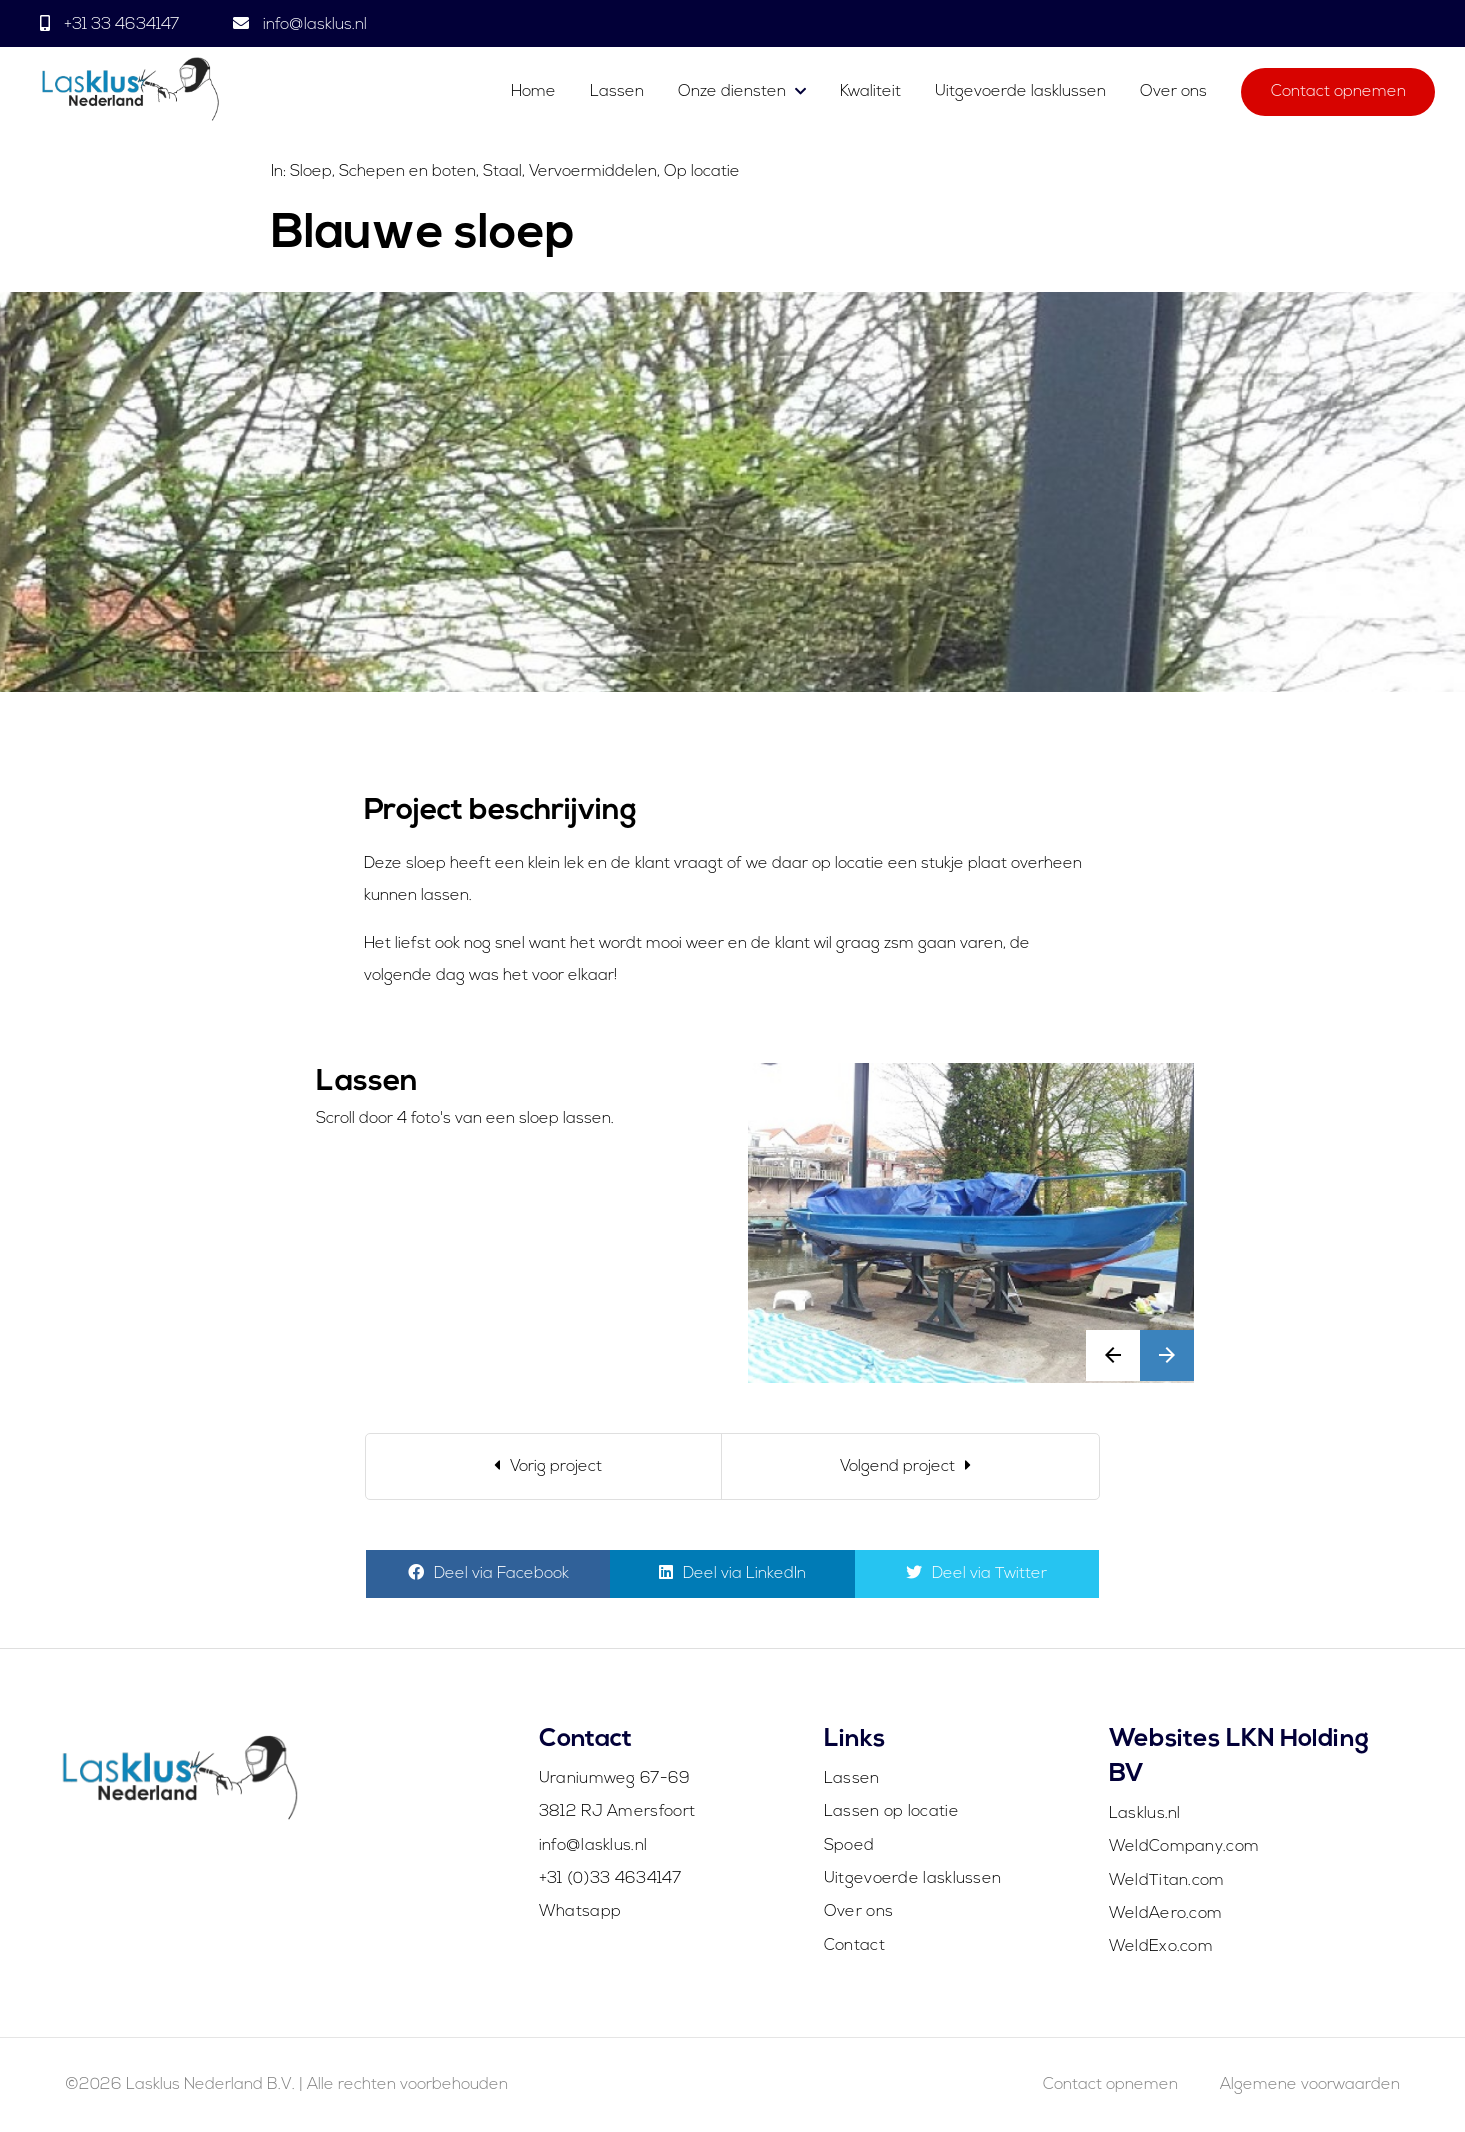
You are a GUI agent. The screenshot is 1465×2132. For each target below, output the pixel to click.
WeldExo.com (1161, 1947)
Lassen (619, 92)
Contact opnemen (1338, 92)
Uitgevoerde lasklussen (1020, 92)
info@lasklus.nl (313, 25)
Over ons (1173, 92)
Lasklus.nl (1145, 1814)
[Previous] (543, 1466)
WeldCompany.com (1184, 1847)
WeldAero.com (1166, 1914)
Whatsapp (580, 1912)
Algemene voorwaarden (1310, 2085)
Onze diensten (732, 92)
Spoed (849, 1846)
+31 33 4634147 (121, 25)
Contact (854, 1946)
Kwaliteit (870, 92)
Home (533, 92)
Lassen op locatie (891, 1812)
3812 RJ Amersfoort (617, 1812)
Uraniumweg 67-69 (615, 1779)
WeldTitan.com (1167, 1881)
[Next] (910, 1466)
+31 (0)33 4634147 (610, 1879)
